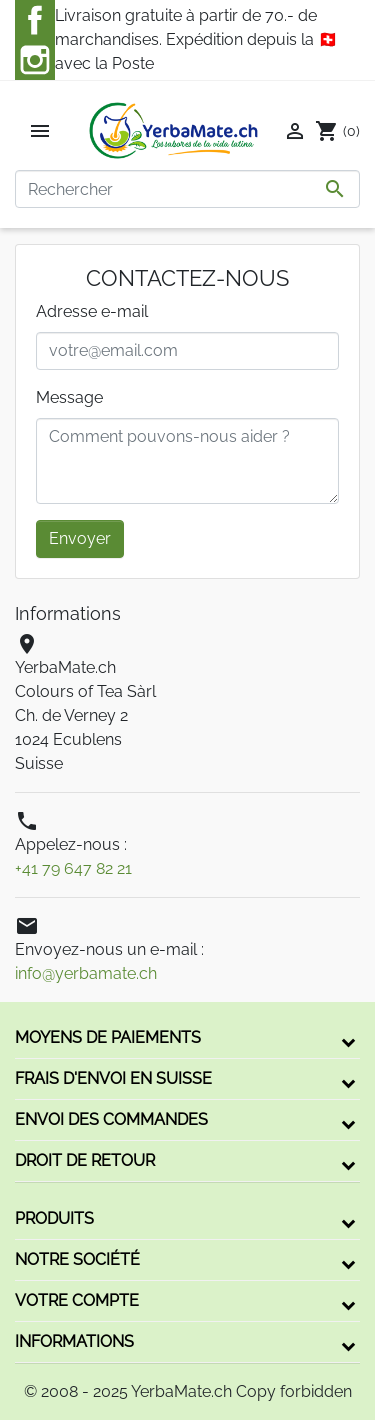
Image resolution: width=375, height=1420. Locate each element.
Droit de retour (85, 1160)
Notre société (77, 1259)
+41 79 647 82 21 (73, 868)
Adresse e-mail (92, 311)
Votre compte (77, 1300)
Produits (54, 1218)
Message (69, 397)
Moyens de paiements (108, 1037)
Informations (74, 1341)
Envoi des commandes (111, 1119)
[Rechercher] (187, 189)
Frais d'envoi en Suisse (113, 1078)
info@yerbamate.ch (86, 973)
